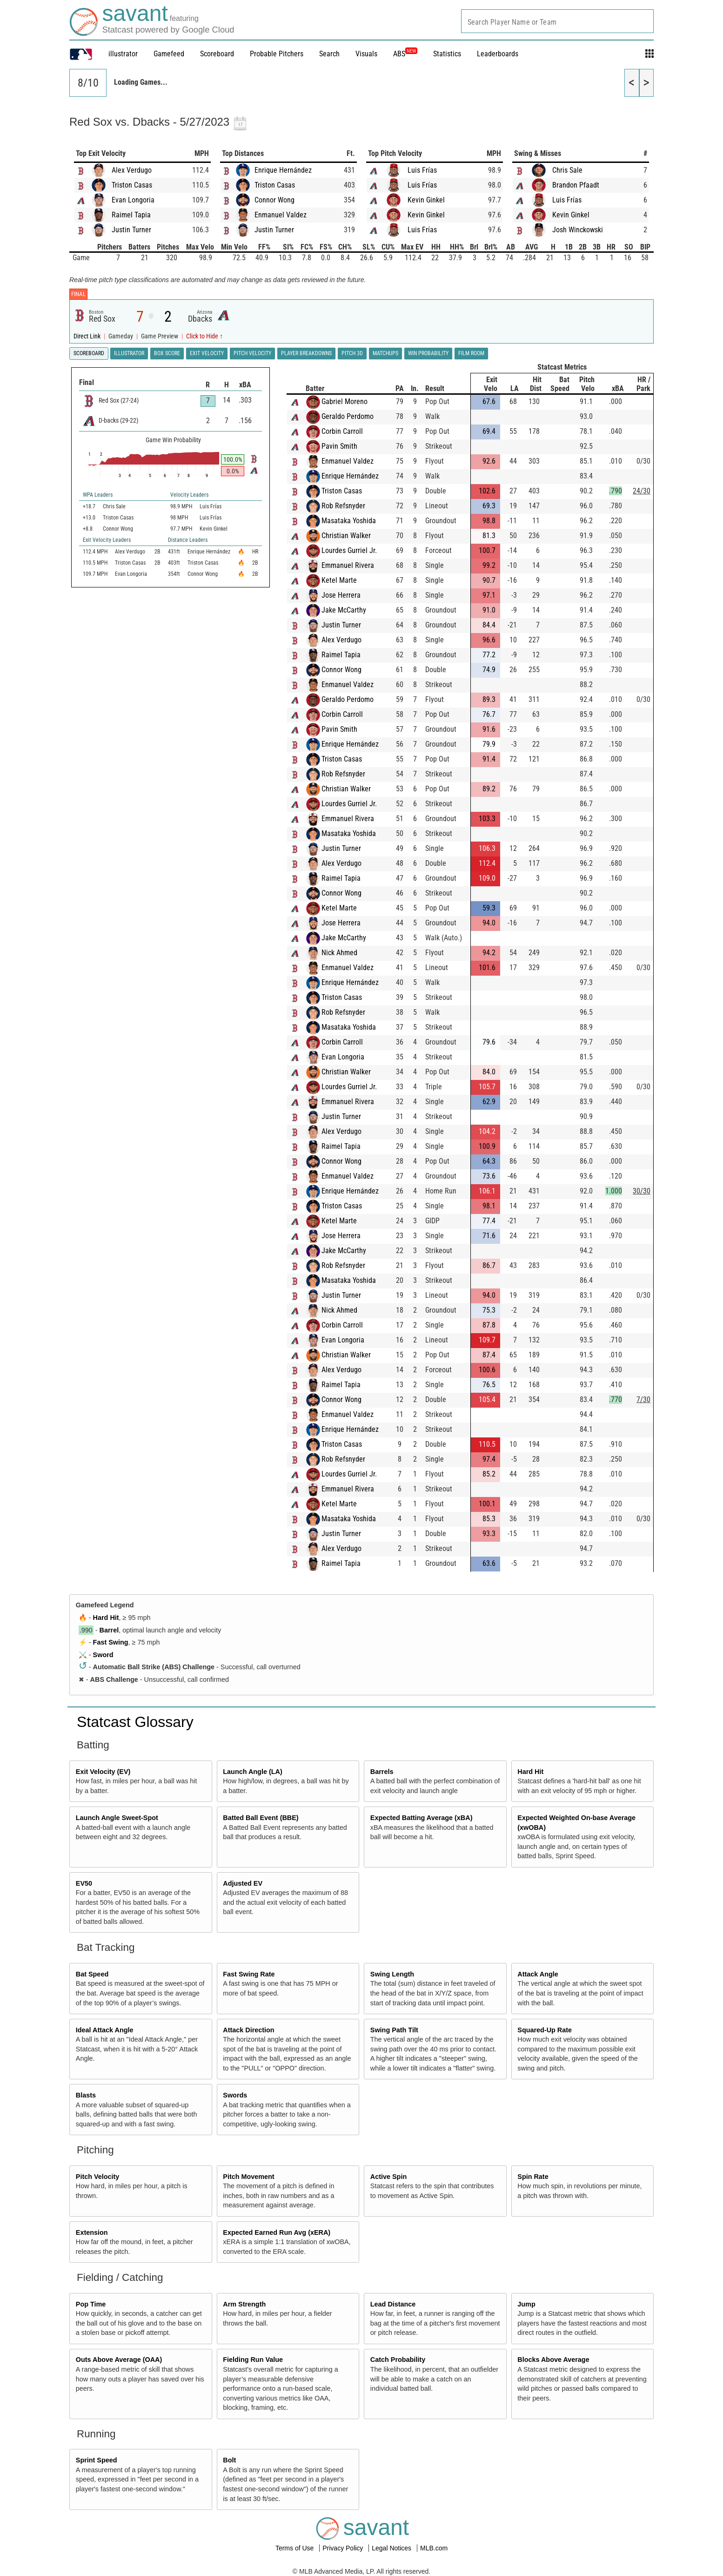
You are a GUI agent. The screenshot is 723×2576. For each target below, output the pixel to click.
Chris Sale (567, 170)
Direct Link (88, 336)
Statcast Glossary (135, 1721)
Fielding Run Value (253, 2359)
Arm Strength (244, 2304)
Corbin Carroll (342, 431)
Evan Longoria (133, 200)
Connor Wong (274, 200)
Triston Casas (132, 185)
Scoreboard (217, 53)
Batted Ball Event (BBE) (260, 1817)
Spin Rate (532, 2176)
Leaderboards (497, 53)
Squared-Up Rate (544, 2030)
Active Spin (388, 2176)
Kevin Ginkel (426, 200)
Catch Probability (397, 2359)
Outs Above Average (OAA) (119, 2359)
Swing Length (392, 1974)
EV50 (84, 1883)
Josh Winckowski (577, 229)
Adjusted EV (242, 1883)
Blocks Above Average (553, 2359)
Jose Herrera (341, 595)
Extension (92, 2232)
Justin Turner (131, 229)
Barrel (109, 1630)
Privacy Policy (343, 2548)
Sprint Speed (96, 2460)
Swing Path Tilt (394, 2030)
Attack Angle (537, 1974)
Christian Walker (346, 535)
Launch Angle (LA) (252, 1771)
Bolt (229, 2460)
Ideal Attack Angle (105, 2030)
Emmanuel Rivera (347, 565)
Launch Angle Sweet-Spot (117, 1817)
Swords (235, 2095)
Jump (526, 2304)
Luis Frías (422, 170)
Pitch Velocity (98, 2176)
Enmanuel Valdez (280, 214)
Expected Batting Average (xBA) (421, 1817)
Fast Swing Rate (248, 1974)
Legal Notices (392, 2548)
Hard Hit (106, 1617)
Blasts (86, 2095)
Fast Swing (110, 1642)
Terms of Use (295, 2548)
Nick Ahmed (339, 952)
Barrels (382, 1771)
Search (329, 53)
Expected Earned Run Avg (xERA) (276, 2232)
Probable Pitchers (276, 53)
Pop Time (91, 2304)
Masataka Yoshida (348, 520)
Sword (103, 1655)
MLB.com (434, 2548)
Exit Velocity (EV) (103, 1771)
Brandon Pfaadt (575, 185)
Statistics (447, 53)
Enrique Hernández (283, 170)
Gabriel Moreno (344, 401)
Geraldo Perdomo (347, 416)
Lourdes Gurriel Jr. (349, 550)
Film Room (471, 353)
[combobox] (557, 21)
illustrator (123, 53)
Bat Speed (92, 1974)
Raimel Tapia (131, 214)
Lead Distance (393, 2304)
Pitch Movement (248, 2176)
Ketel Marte (339, 580)
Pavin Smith (339, 446)
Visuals (366, 53)
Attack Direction (248, 2030)
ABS (405, 53)
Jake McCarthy (343, 610)
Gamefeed (169, 53)
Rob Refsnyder (343, 505)
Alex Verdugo (132, 170)
